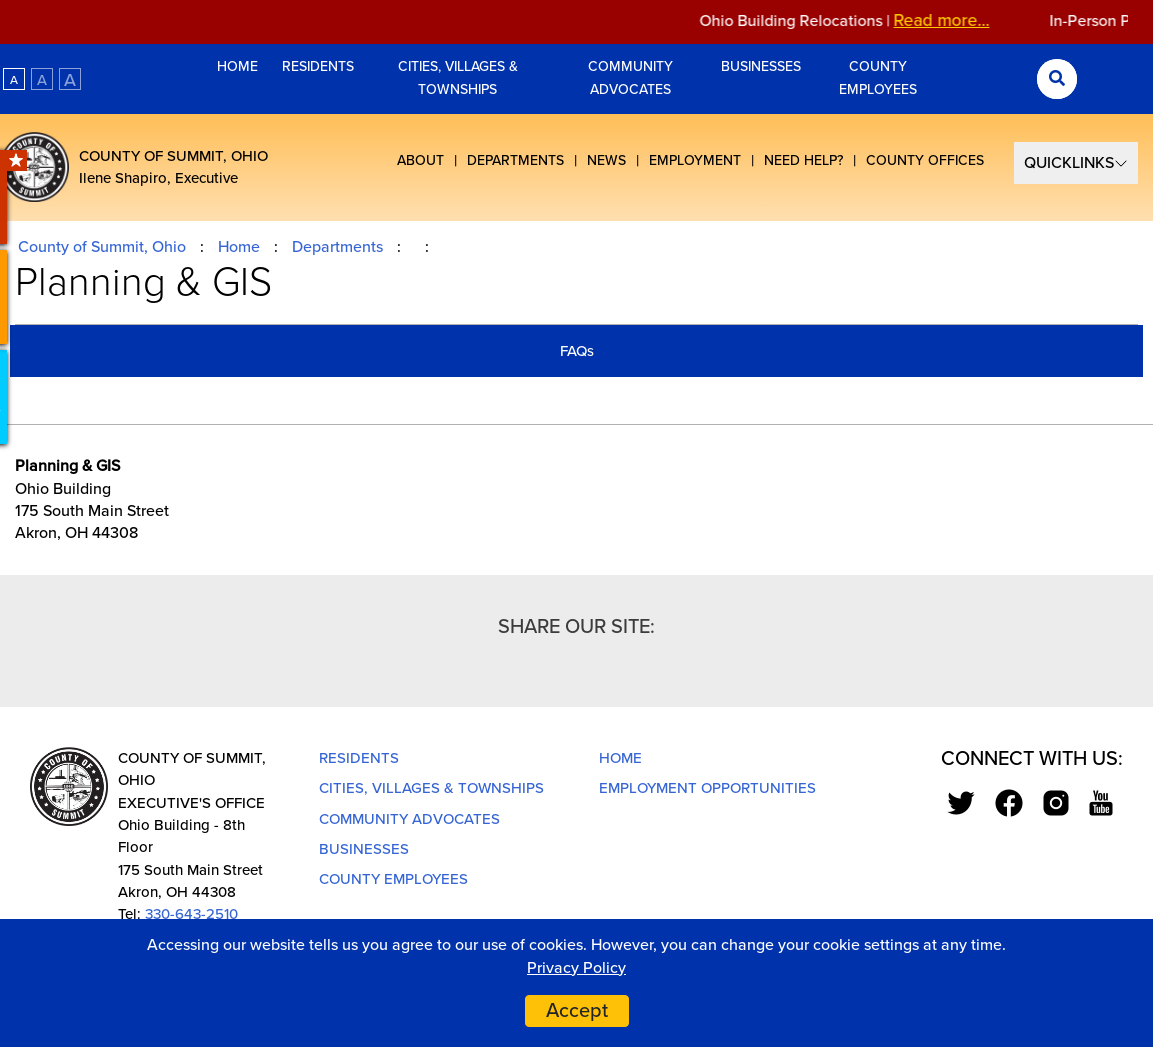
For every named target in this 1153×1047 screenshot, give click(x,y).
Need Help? (803, 160)
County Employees (878, 77)
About (420, 160)
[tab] (576, 351)
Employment (695, 160)
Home (239, 66)
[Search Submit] (1057, 79)
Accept (577, 1011)
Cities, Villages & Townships (458, 77)
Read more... (952, 20)
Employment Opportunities (707, 788)
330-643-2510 (191, 914)
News (606, 160)
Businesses (761, 66)
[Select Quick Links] (1076, 163)
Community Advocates (630, 77)
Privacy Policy (576, 968)
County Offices (925, 160)
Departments (515, 160)
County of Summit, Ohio (102, 247)
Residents (318, 66)
